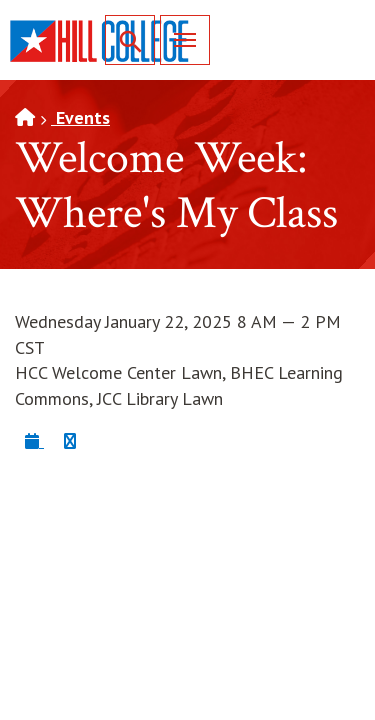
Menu (178, 39)
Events (80, 117)
